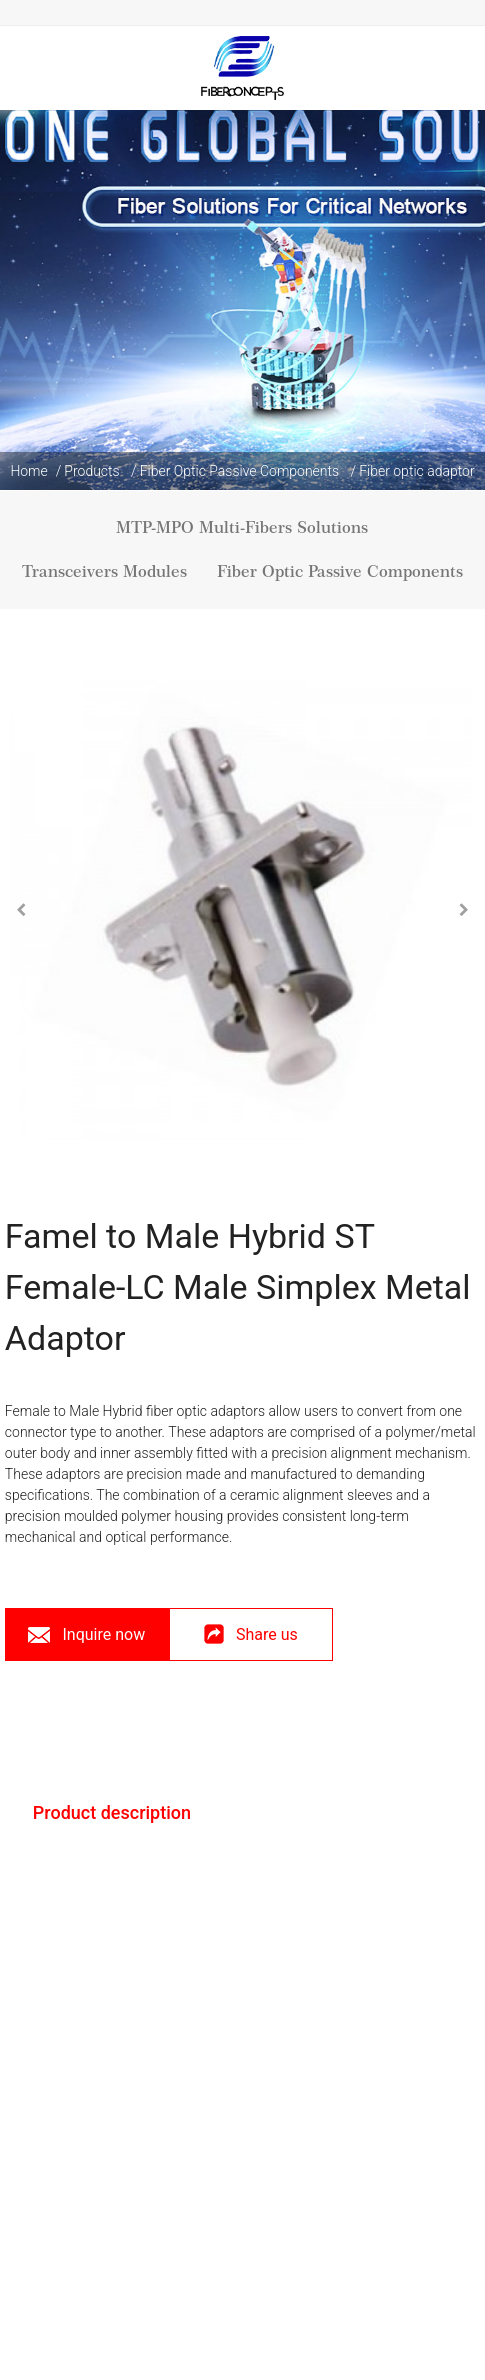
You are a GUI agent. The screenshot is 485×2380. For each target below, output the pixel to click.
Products (91, 471)
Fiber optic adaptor (416, 471)
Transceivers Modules (104, 571)
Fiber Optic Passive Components (240, 471)
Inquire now (103, 1634)
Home (28, 471)
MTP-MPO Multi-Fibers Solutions (242, 527)
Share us (250, 1643)
